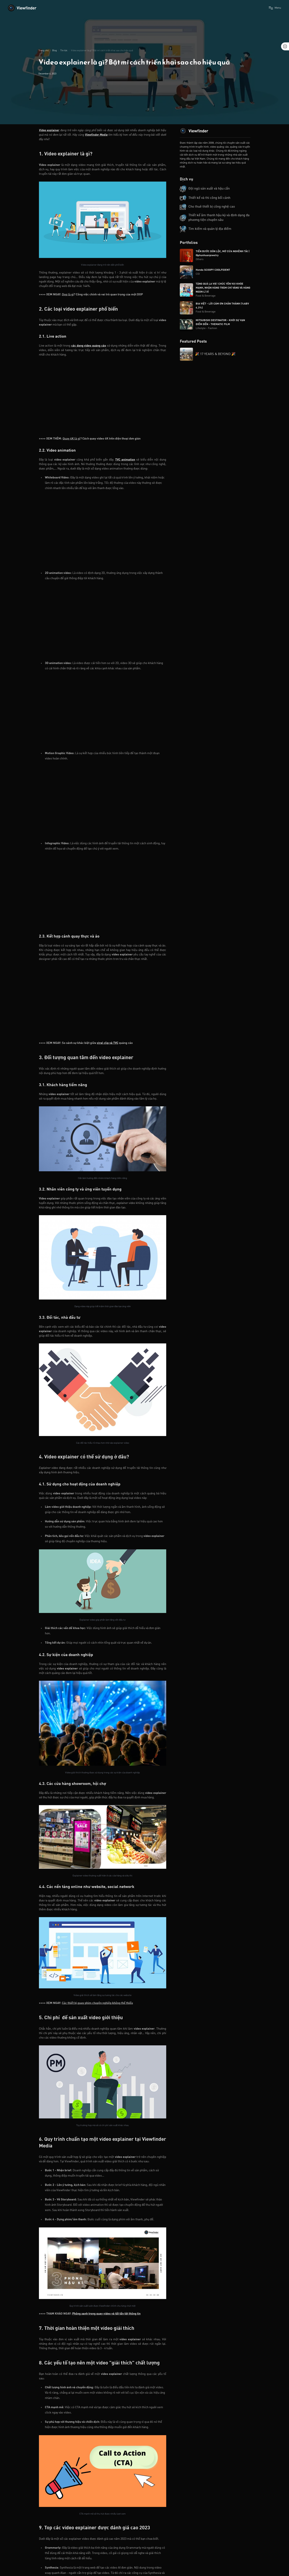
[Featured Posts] (215, 341)
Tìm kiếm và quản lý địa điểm (209, 229)
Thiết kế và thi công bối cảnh (209, 198)
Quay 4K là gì (71, 438)
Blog (54, 50)
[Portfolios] (215, 243)
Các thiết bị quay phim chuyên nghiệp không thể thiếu (97, 2003)
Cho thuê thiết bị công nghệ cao (211, 206)
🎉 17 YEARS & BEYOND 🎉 (215, 354)
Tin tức (63, 50)
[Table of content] (285, 46)
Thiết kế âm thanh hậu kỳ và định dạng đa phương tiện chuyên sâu (219, 218)
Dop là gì (68, 294)
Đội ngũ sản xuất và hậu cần (209, 188)
